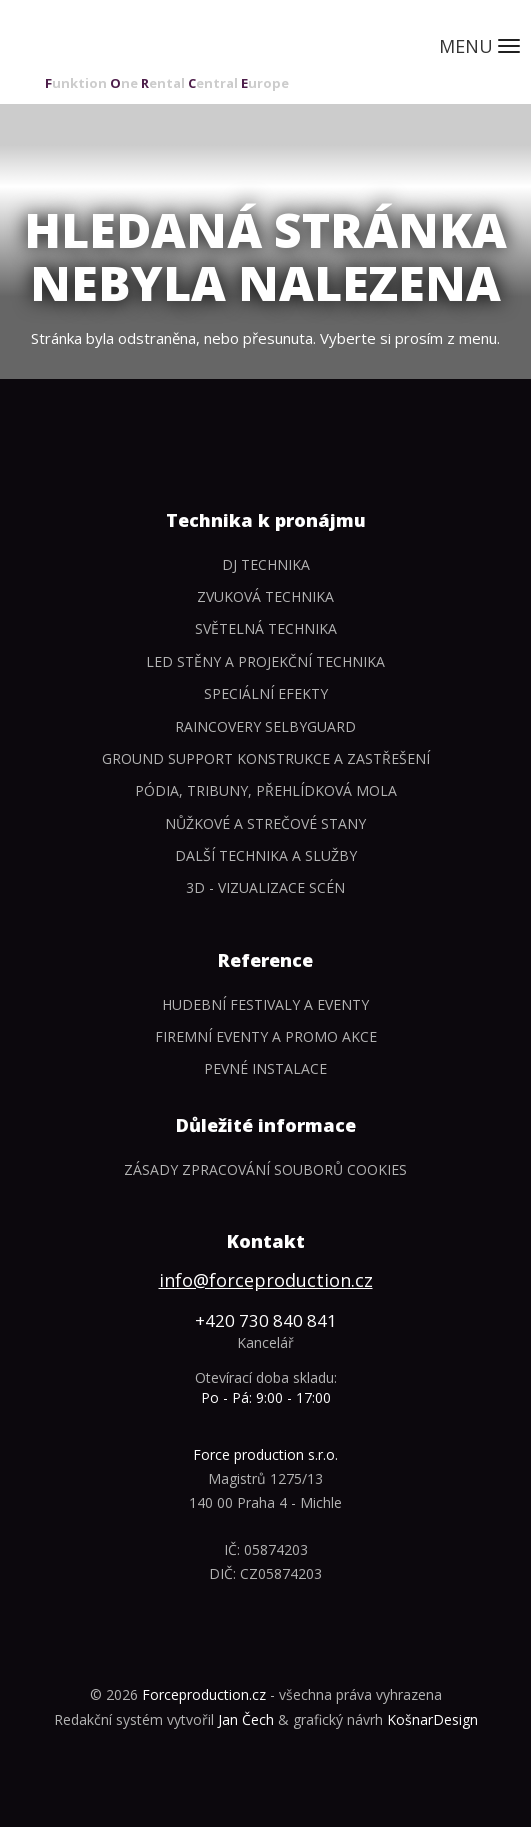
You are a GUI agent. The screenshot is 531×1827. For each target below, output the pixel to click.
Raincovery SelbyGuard (265, 726)
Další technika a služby (266, 855)
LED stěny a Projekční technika (265, 661)
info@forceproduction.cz (266, 1280)
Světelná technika (266, 628)
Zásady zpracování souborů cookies (265, 1169)
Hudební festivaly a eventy (265, 1004)
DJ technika (266, 564)
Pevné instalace (265, 1068)
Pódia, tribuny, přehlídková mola (266, 790)
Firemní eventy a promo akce (266, 1036)
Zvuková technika (265, 596)
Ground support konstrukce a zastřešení (266, 758)
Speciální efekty (266, 693)
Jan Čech (246, 1719)
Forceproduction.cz (204, 1694)
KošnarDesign (432, 1719)
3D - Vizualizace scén (265, 887)
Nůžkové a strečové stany (265, 823)
